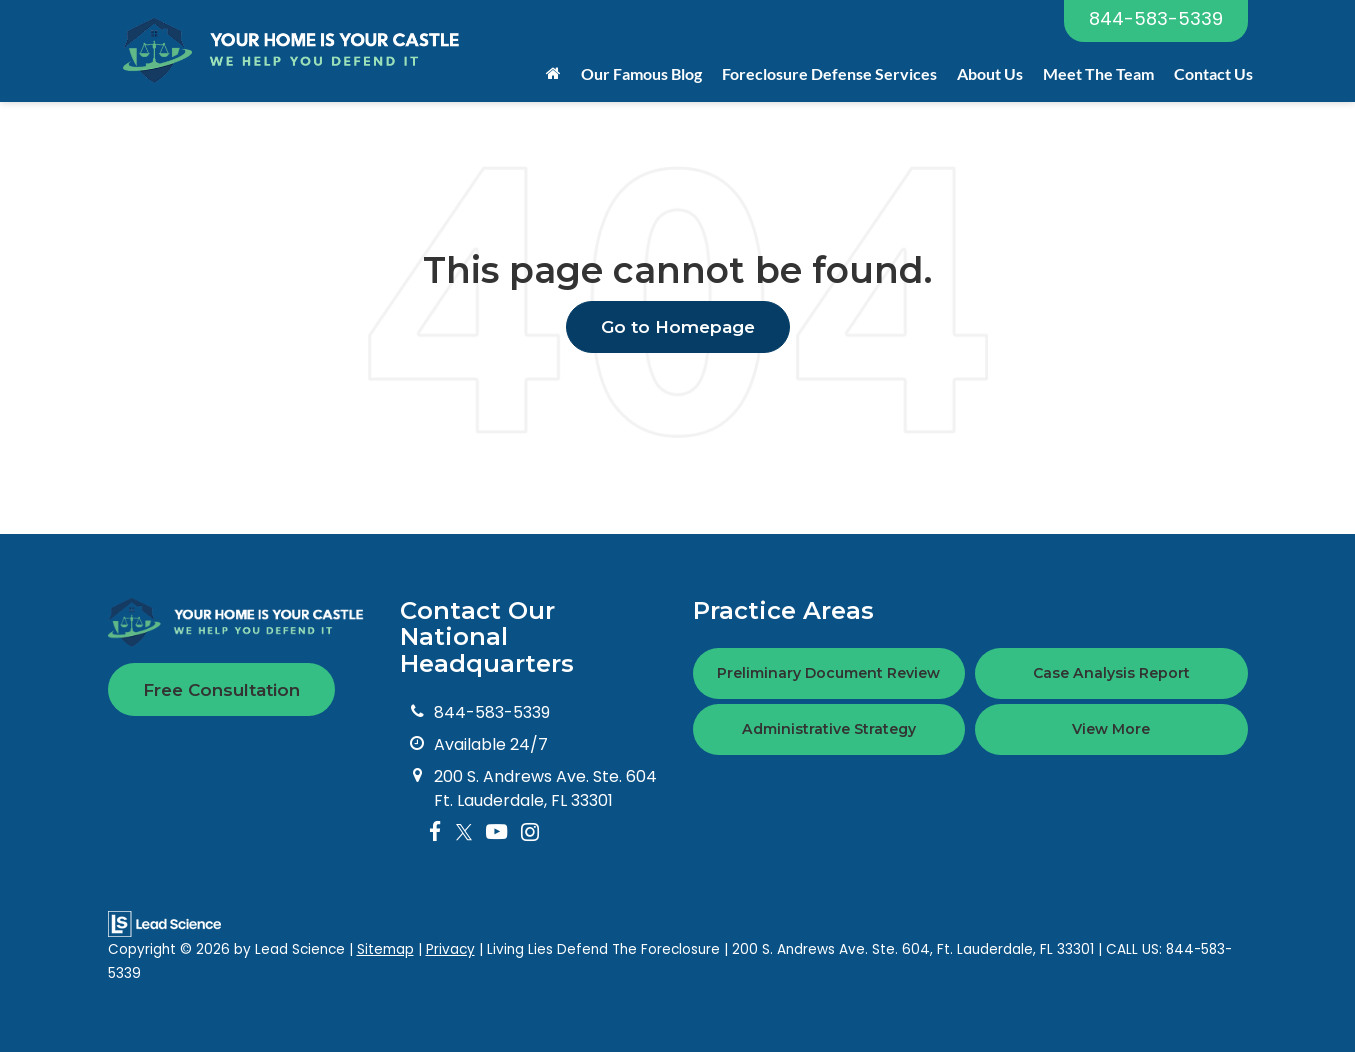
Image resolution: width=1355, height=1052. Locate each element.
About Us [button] (990, 73)
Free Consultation (221, 690)
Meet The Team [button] (1098, 73)
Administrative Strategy (829, 729)
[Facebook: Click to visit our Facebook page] (435, 832)
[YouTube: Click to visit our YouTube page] (496, 832)
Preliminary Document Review (828, 673)
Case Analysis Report (1111, 673)
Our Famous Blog (641, 73)
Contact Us (1213, 73)
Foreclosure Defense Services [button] (829, 73)
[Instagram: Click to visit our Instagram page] (530, 832)
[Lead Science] (164, 923)
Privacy (450, 949)
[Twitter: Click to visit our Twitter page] (464, 832)
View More (1111, 729)
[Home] (553, 74)
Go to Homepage (678, 327)
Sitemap (385, 949)
